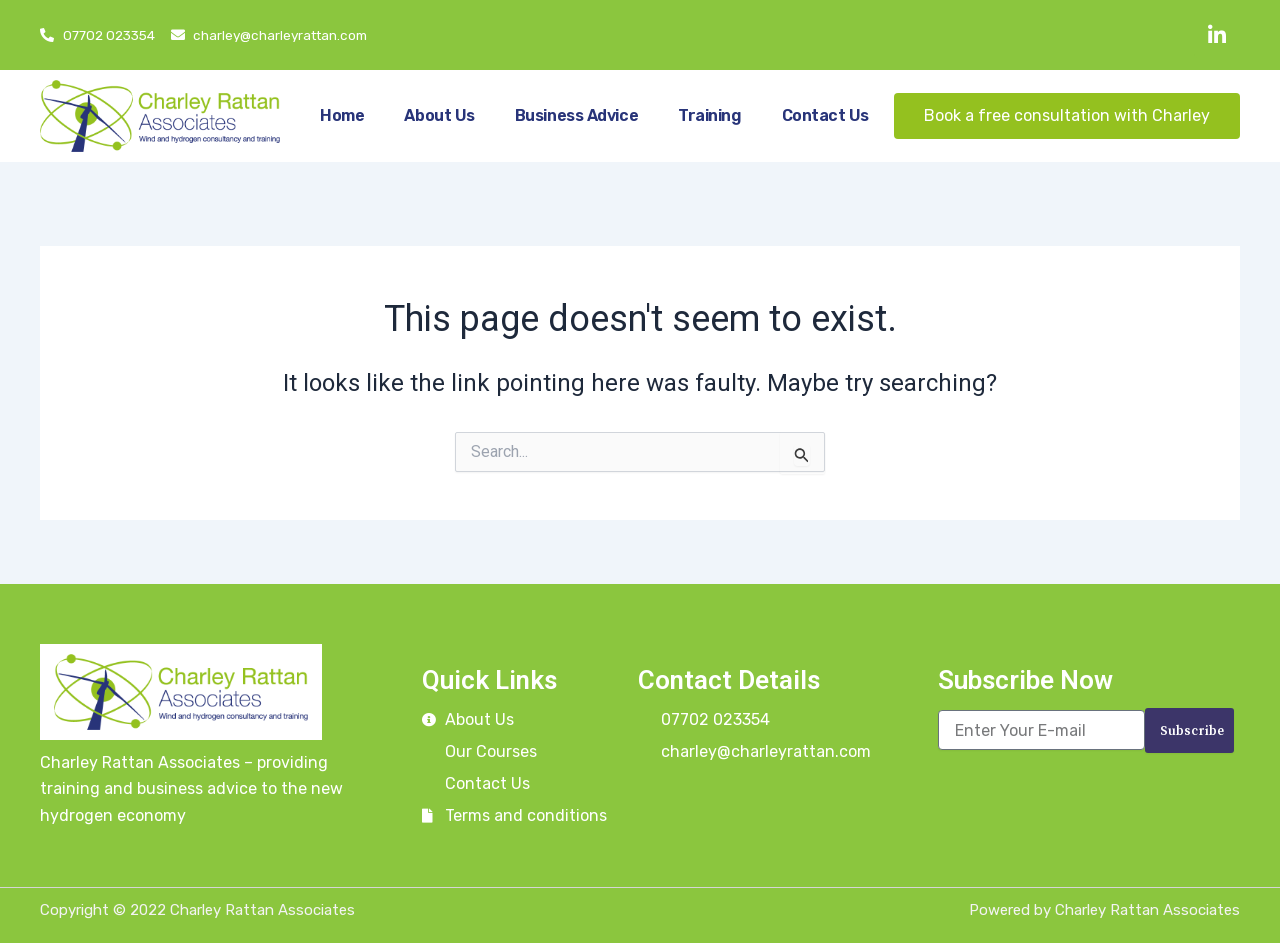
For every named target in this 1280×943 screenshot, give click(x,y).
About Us (439, 115)
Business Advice (576, 115)
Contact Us (826, 115)
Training (709, 115)
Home (342, 115)
